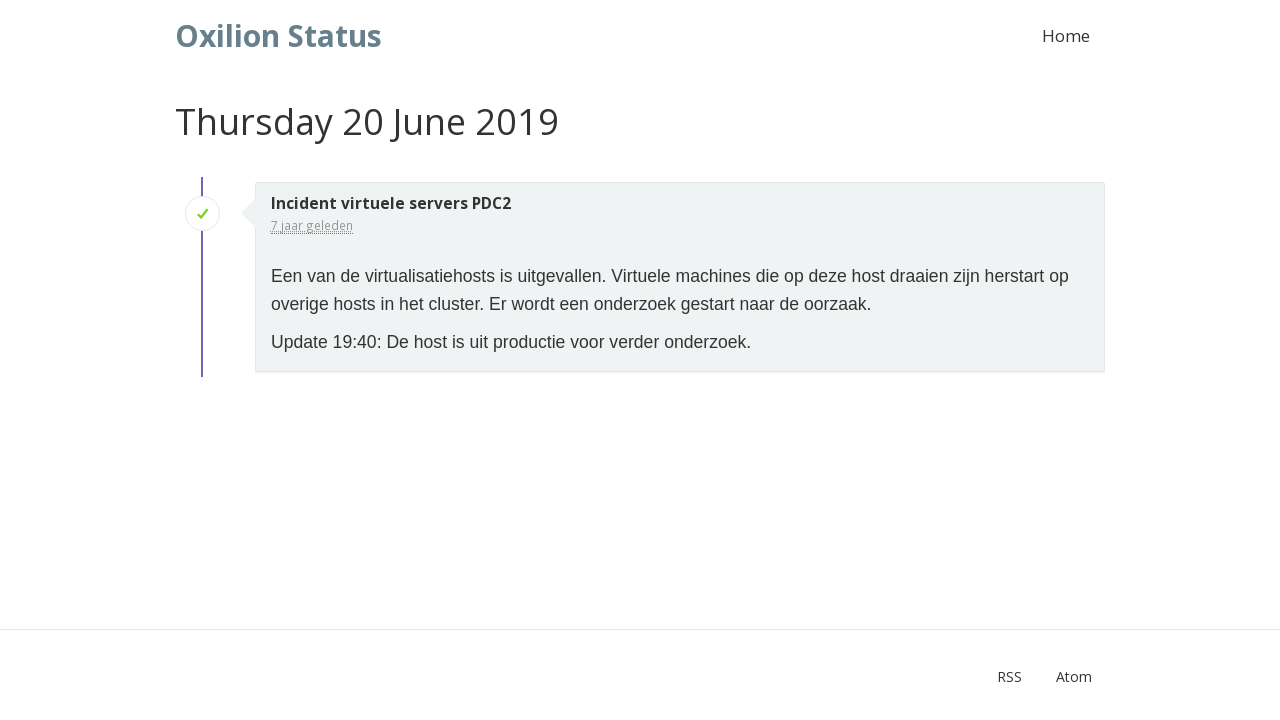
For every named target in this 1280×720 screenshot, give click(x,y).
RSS (1009, 676)
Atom (1074, 676)
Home (1066, 35)
